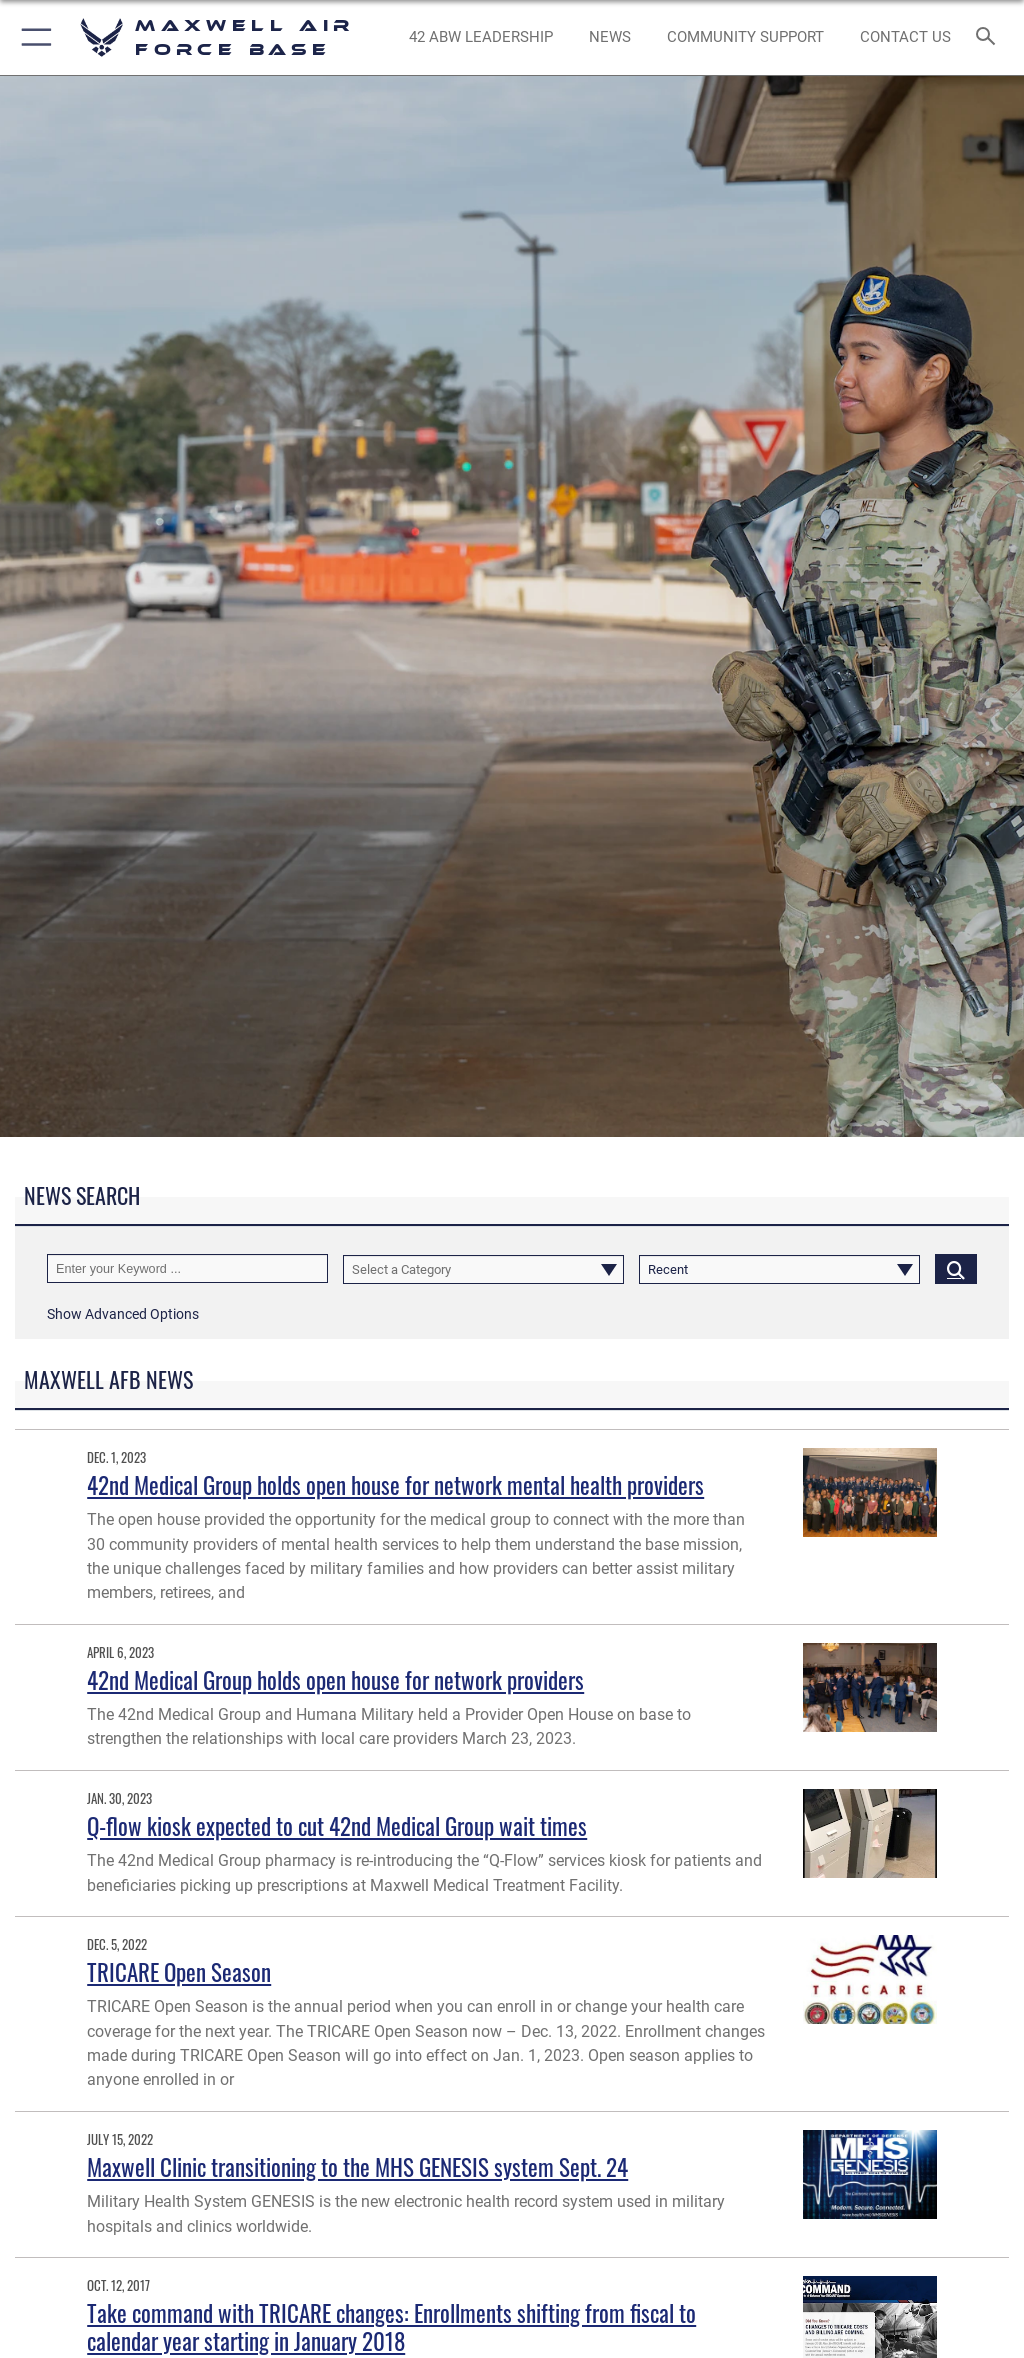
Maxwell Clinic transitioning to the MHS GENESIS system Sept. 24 (357, 2166)
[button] (32, 37)
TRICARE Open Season (179, 1971)
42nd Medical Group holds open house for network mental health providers (395, 1484)
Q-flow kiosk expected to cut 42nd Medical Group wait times (337, 1825)
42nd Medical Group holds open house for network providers (335, 1679)
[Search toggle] (989, 37)
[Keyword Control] (187, 1268)
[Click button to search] (956, 1268)
